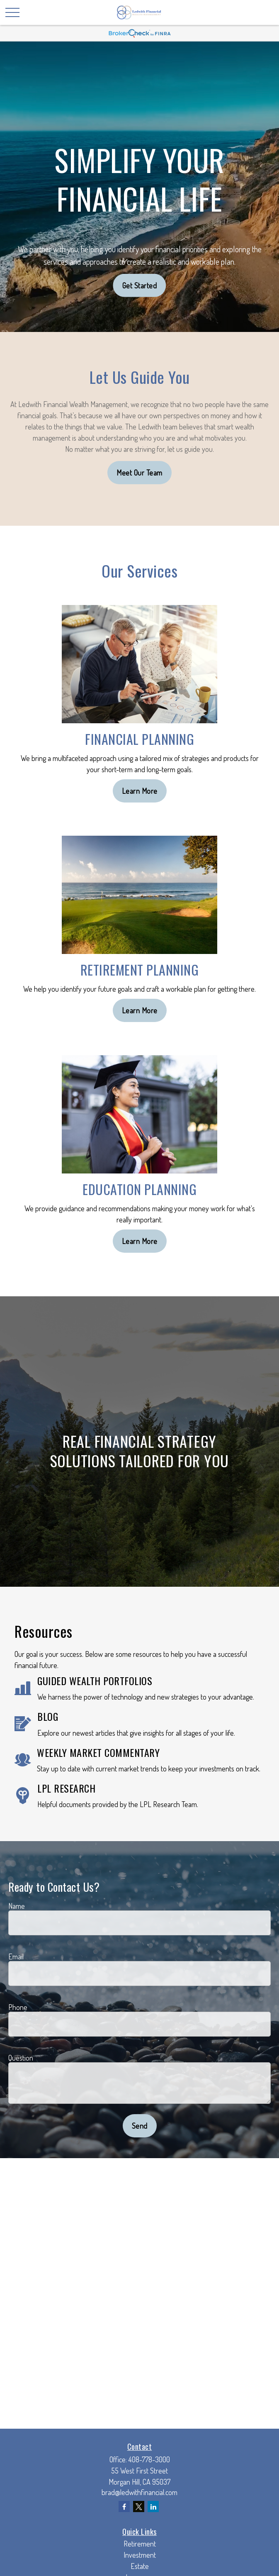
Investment (140, 2554)
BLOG (47, 1716)
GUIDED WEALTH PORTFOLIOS (94, 1680)
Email (16, 1956)
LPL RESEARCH (66, 1788)
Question (20, 2057)
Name (16, 1905)
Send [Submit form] (140, 2125)
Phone (17, 2007)
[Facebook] (124, 2506)
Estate (140, 2566)
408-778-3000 (149, 2459)
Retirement (140, 2543)
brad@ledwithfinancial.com (139, 2492)
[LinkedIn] (153, 2506)
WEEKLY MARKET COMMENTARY (98, 1752)
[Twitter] (138, 2506)
